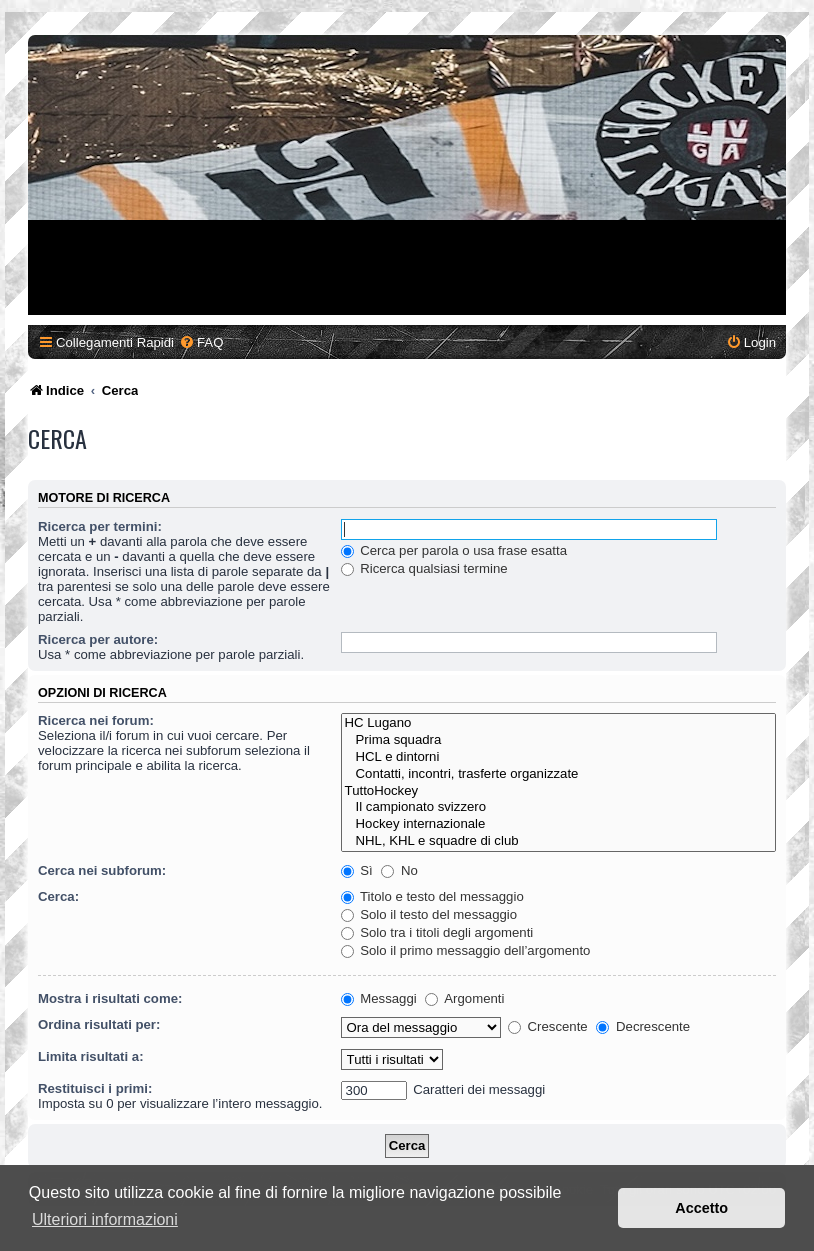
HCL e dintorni (558, 757)
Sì (357, 870)
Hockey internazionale (558, 824)
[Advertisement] (407, 175)
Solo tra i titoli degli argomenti (437, 932)
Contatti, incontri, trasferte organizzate (558, 774)
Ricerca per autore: (98, 639)
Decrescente (643, 1026)
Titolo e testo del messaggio (432, 896)
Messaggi (379, 998)
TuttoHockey (558, 791)
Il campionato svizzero (558, 807)
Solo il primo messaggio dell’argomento (466, 950)
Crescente (548, 1026)
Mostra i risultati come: (110, 998)
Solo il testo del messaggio (429, 914)
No (399, 870)
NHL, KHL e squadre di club (558, 841)
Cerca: (58, 896)
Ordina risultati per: (99, 1024)
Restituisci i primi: (95, 1088)
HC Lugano (558, 723)
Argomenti (464, 998)
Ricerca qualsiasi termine (424, 568)
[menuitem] (201, 342)
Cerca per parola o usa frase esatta (454, 550)
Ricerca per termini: (100, 526)
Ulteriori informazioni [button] (105, 1219)
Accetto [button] (701, 1208)
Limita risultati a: (91, 1056)
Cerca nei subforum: (102, 870)
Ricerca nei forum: (96, 720)
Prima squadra (558, 740)
